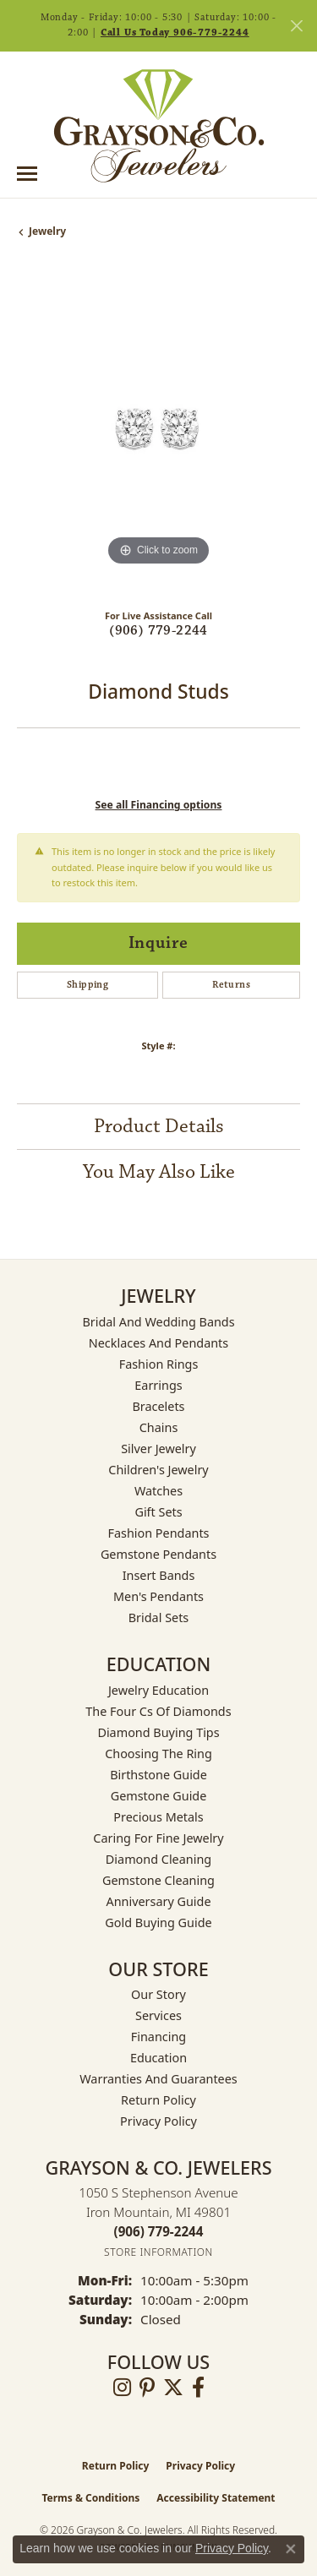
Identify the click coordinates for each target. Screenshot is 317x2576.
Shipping (87, 984)
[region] (158, 428)
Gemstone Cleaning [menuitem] (158, 1880)
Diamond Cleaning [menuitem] (158, 1859)
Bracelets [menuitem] (158, 1406)
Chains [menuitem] (158, 1427)
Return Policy (158, 2100)
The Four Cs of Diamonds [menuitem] (158, 1711)
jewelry (47, 231)
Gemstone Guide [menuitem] (159, 1796)
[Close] (296, 25)
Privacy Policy (158, 2121)
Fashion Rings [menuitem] (159, 1364)
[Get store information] (158, 2252)
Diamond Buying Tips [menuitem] (158, 1732)
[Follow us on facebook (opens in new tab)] (198, 2387)
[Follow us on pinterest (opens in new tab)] (147, 2387)
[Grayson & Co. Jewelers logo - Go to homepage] (159, 125)
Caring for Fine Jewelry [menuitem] (158, 1838)
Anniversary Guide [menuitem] (158, 1901)
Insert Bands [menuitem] (159, 1575)
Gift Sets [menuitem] (158, 1512)
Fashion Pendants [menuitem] (158, 1533)
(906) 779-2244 (158, 631)
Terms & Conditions (90, 2498)
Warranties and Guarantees (158, 2079)
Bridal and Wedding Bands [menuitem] (158, 1322)
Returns (231, 984)
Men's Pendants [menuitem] (158, 1596)
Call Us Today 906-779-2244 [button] (175, 32)
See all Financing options (159, 805)
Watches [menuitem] (158, 1491)
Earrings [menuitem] (158, 1385)
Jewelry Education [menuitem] (158, 1690)
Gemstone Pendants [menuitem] (158, 1554)
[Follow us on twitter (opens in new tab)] (173, 2387)
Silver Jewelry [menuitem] (158, 1448)
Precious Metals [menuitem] (158, 1817)
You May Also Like (159, 1172)
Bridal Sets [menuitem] (158, 1617)
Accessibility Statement (215, 2498)
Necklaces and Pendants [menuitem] (158, 1343)
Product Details (159, 1126)
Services (158, 2015)
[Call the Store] (159, 2231)
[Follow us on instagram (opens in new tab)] (122, 2387)
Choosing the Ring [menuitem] (158, 1753)
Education (158, 2058)
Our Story (158, 1994)
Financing (158, 2037)
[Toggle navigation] (27, 174)
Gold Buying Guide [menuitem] (158, 1922)
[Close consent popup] (291, 2549)
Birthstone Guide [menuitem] (158, 1775)
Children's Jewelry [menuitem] (158, 1470)
